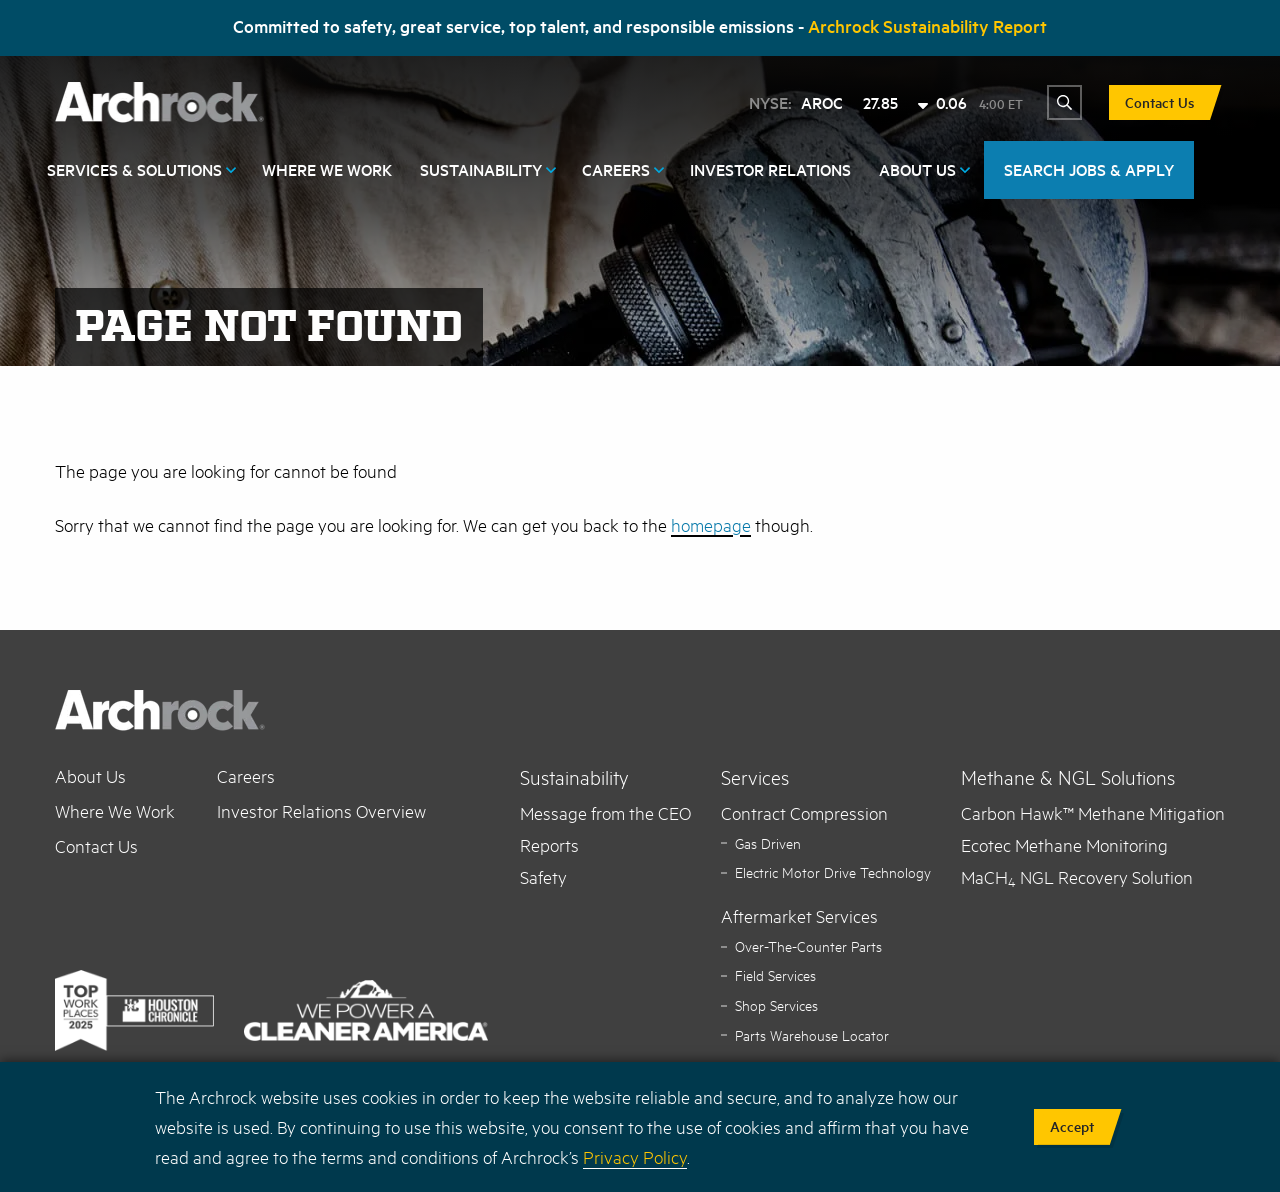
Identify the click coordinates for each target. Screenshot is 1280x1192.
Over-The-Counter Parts (808, 946)
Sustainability (481, 169)
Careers (616, 169)
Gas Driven (768, 843)
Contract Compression (804, 813)
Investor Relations (770, 169)
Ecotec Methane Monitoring (1064, 845)
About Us (917, 169)
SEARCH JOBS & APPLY (1089, 169)
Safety (543, 877)
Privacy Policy (635, 1157)
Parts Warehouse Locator (812, 1035)
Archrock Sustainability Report (927, 26)
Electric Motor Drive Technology (833, 872)
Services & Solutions (134, 169)
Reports (549, 845)
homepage (711, 525)
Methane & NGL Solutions (1068, 777)
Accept (1072, 1126)
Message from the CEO (605, 813)
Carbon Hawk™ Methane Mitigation (1093, 813)
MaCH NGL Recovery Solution (1077, 877)
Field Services (775, 975)
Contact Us (1159, 102)
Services (755, 777)
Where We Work (327, 169)
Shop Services (776, 1005)
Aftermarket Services (799, 916)
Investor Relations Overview (321, 811)
